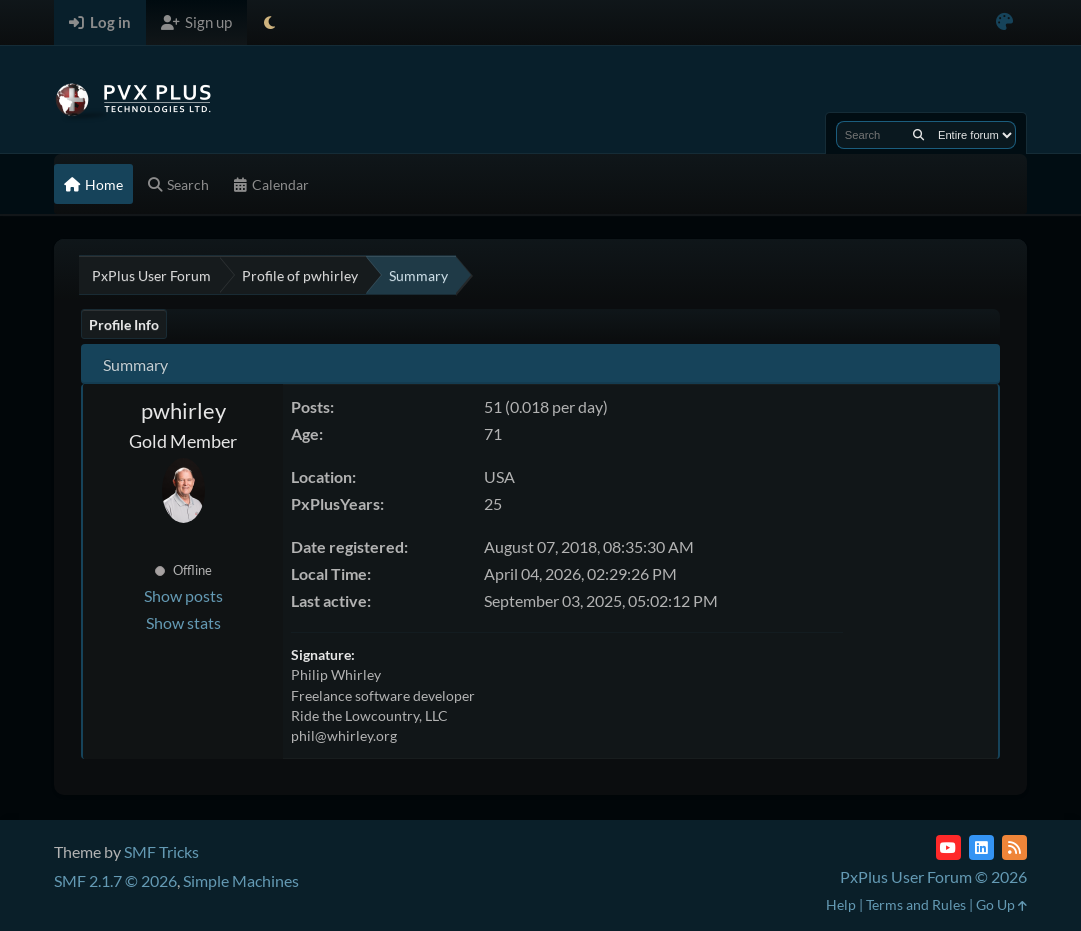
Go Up (1001, 904)
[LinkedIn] (981, 847)
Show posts (183, 595)
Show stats (183, 622)
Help (841, 904)
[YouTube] (948, 847)
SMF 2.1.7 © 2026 (115, 880)
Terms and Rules (916, 904)
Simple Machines (241, 880)
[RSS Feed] (1014, 847)
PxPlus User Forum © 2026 (933, 876)
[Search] (918, 135)
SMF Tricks (161, 851)
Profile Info (124, 324)
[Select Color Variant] (1004, 22)
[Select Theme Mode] (269, 22)
